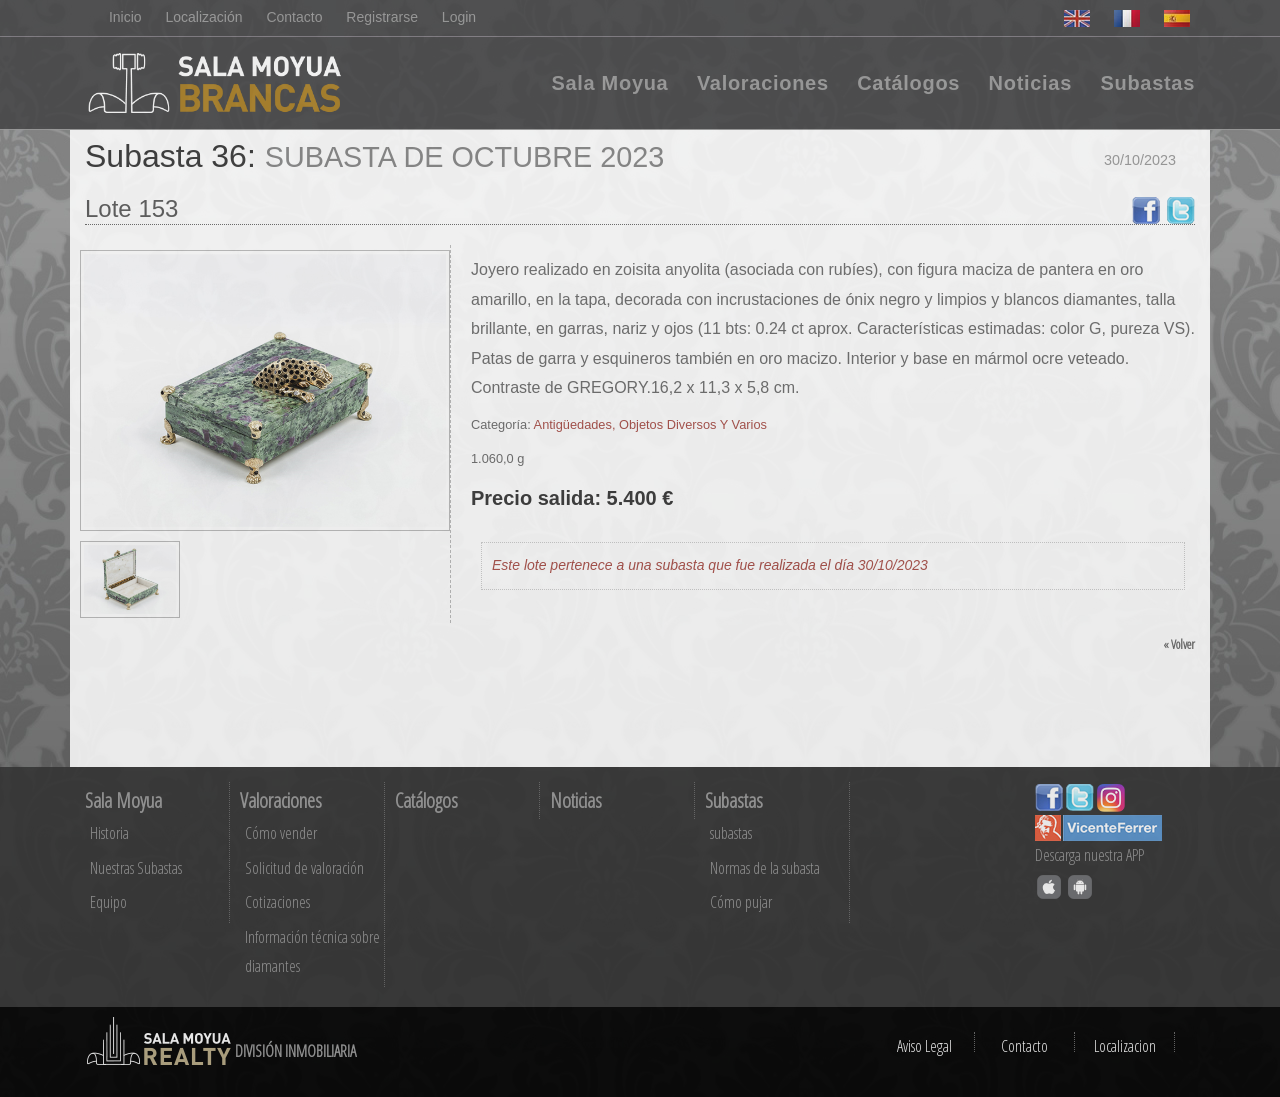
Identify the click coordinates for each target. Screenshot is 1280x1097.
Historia (109, 833)
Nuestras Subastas (136, 868)
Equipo (108, 902)
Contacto (294, 17)
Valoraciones (763, 83)
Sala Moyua (609, 83)
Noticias (1030, 83)
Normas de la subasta (765, 868)
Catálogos (908, 83)
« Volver (1179, 644)
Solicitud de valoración (304, 868)
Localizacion (1125, 1046)
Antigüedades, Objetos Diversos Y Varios (650, 424)
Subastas (1147, 83)
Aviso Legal (924, 1046)
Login (459, 17)
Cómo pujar (741, 902)
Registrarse (382, 17)
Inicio (125, 17)
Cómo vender (281, 833)
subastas (731, 833)
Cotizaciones (277, 902)
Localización (203, 17)
